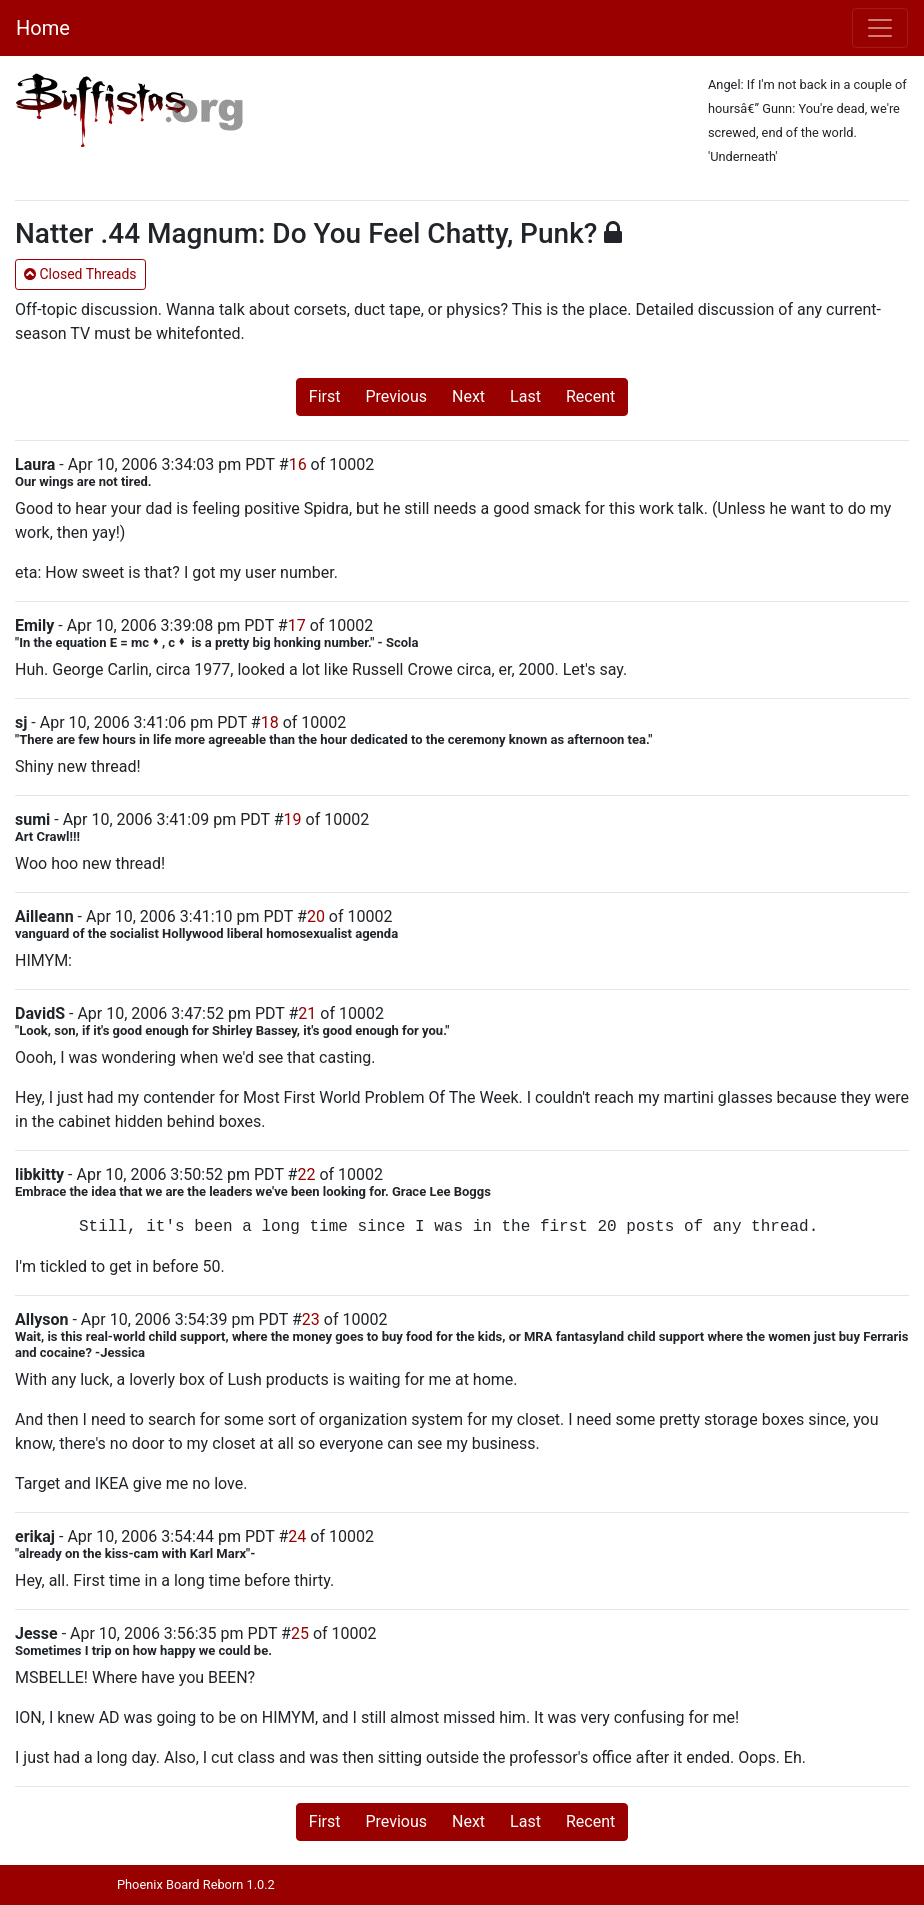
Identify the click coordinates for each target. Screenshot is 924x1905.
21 (307, 1013)
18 (270, 722)
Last (525, 396)
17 (297, 625)
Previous (396, 396)
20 (316, 916)
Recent (590, 396)
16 (298, 464)
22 (306, 1174)
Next (468, 396)
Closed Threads (80, 274)
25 (300, 1633)
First (325, 396)
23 (311, 1319)
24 (297, 1536)
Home (43, 28)
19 (293, 819)
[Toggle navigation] (880, 28)
